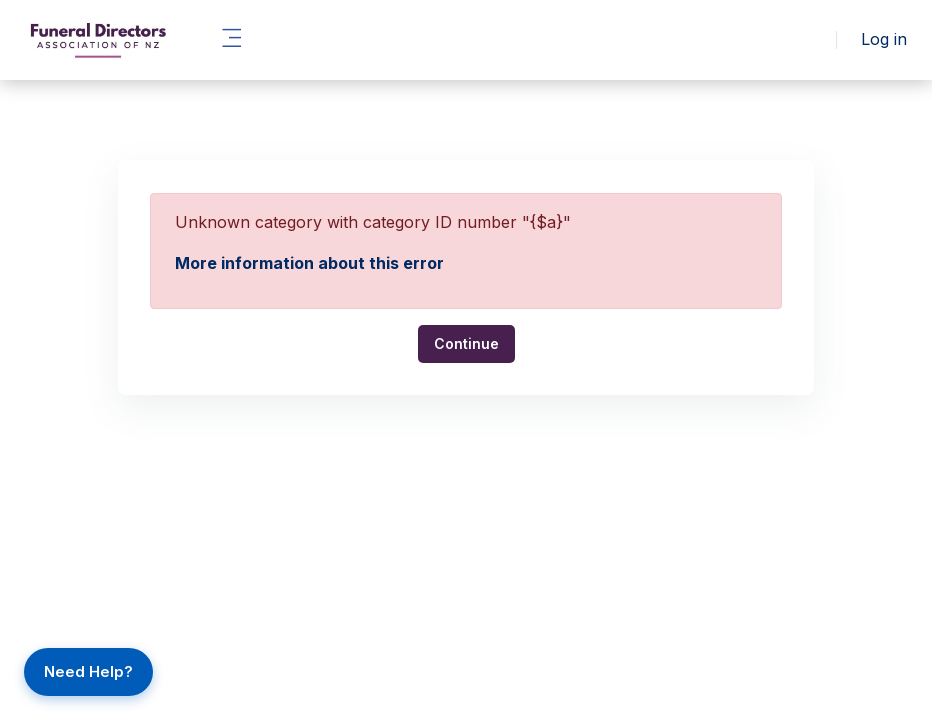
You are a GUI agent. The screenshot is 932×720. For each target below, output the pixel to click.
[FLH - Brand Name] (98, 40)
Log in (884, 39)
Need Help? (88, 671)
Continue (466, 343)
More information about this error (309, 263)
